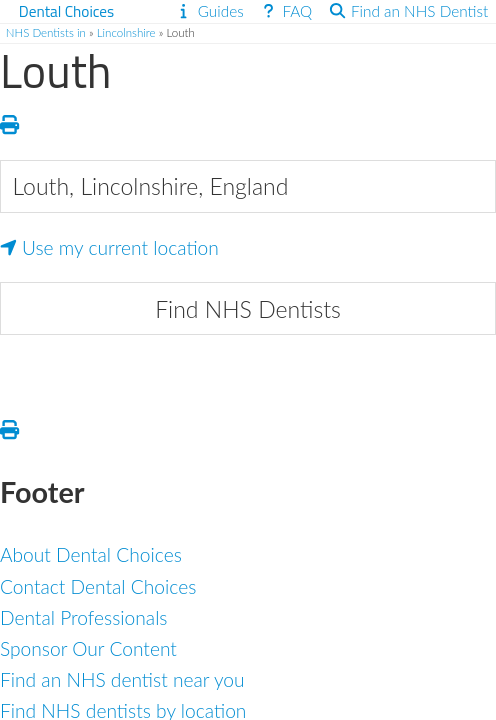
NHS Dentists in (46, 32)
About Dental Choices (91, 554)
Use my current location (109, 247)
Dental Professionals (84, 617)
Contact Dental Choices (98, 586)
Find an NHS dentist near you (122, 679)
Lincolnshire (126, 32)
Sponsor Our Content (88, 648)
